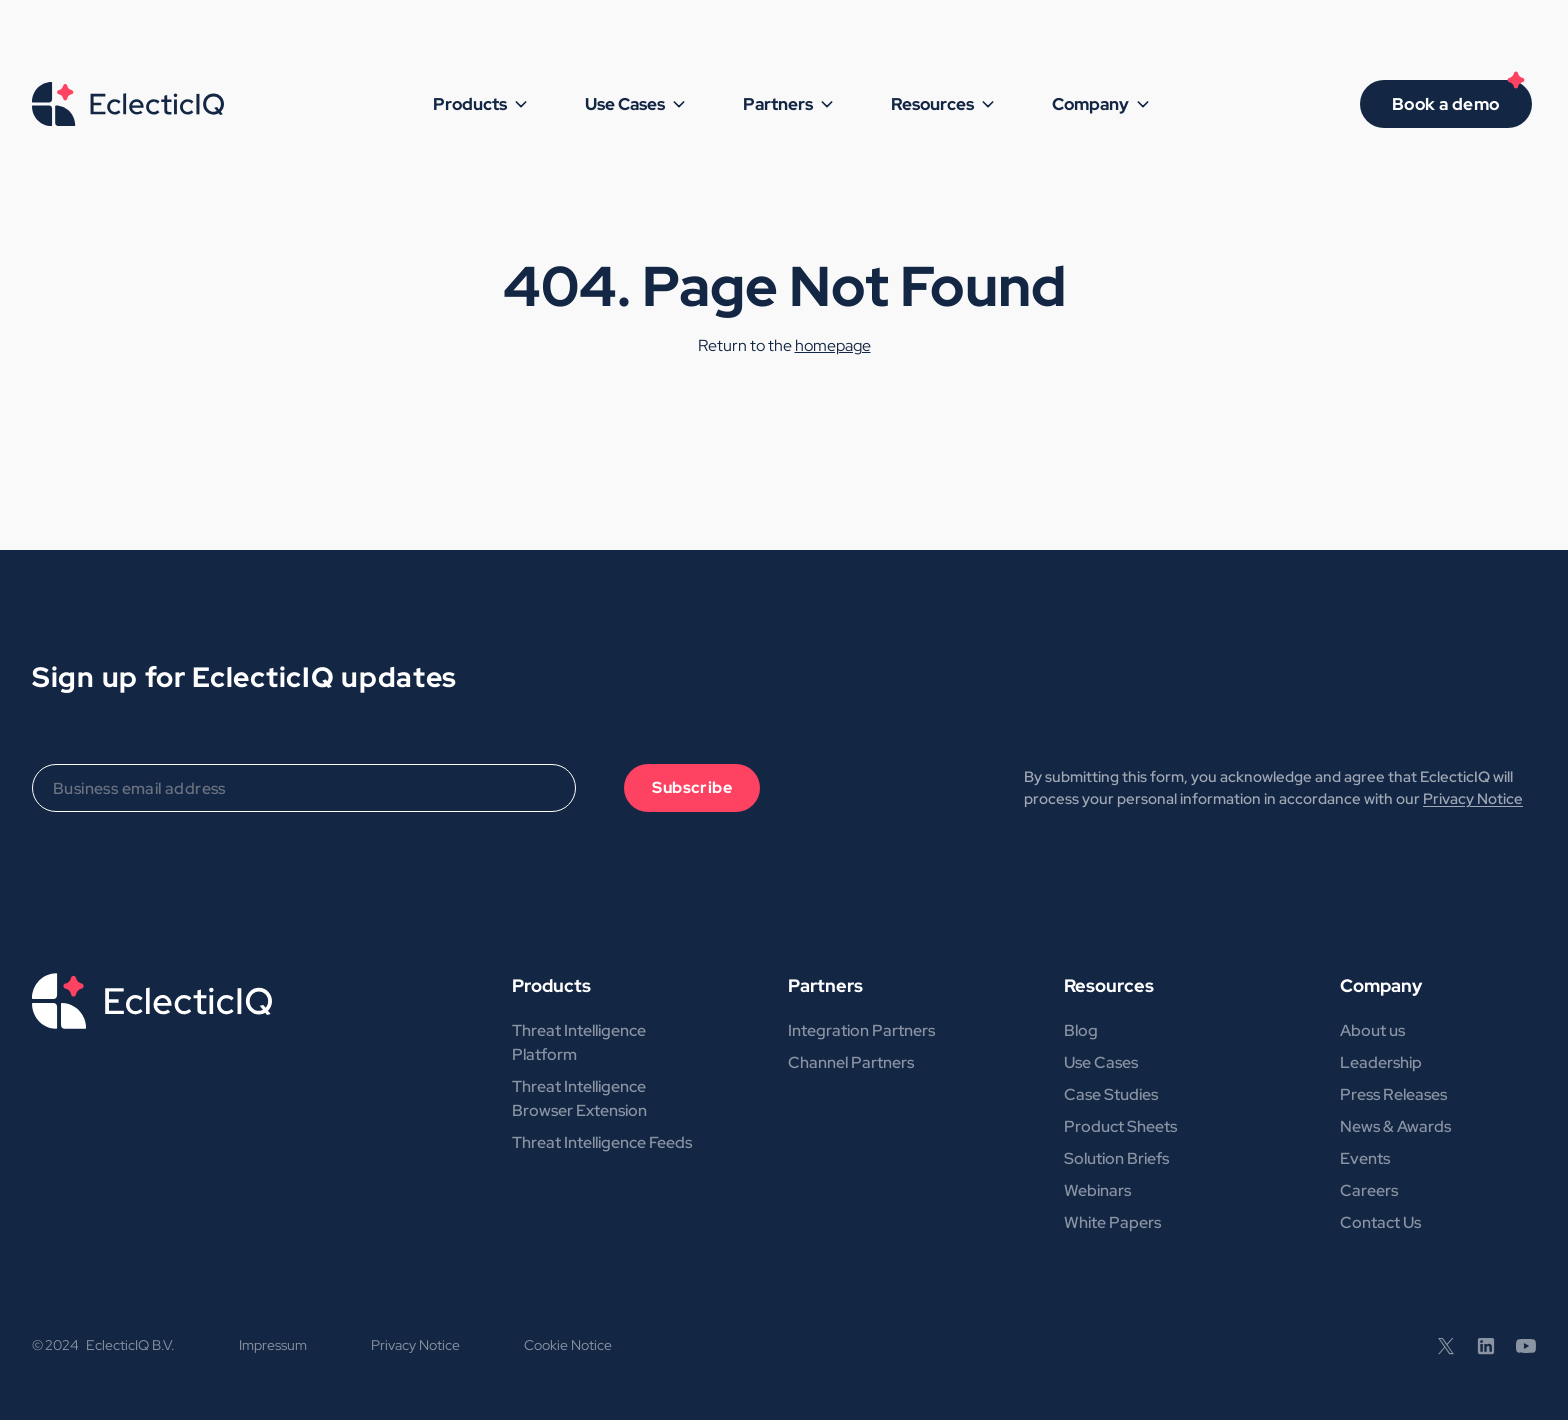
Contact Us (1380, 1222)
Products (551, 985)
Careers (1369, 1190)
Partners (825, 985)
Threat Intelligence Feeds (602, 1142)
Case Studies (1111, 1094)
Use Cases (1101, 1062)
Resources (1109, 985)
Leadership (1381, 1062)
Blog (1081, 1030)
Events (1365, 1158)
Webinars (1097, 1190)
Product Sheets (1120, 1126)
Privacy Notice (1473, 799)
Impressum (273, 1345)
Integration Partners (861, 1030)
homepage (833, 345)
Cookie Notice (568, 1345)
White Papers (1112, 1222)
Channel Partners (851, 1062)
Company (1381, 985)
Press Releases (1393, 1094)
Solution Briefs (1116, 1158)
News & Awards (1395, 1126)
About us (1372, 1030)
